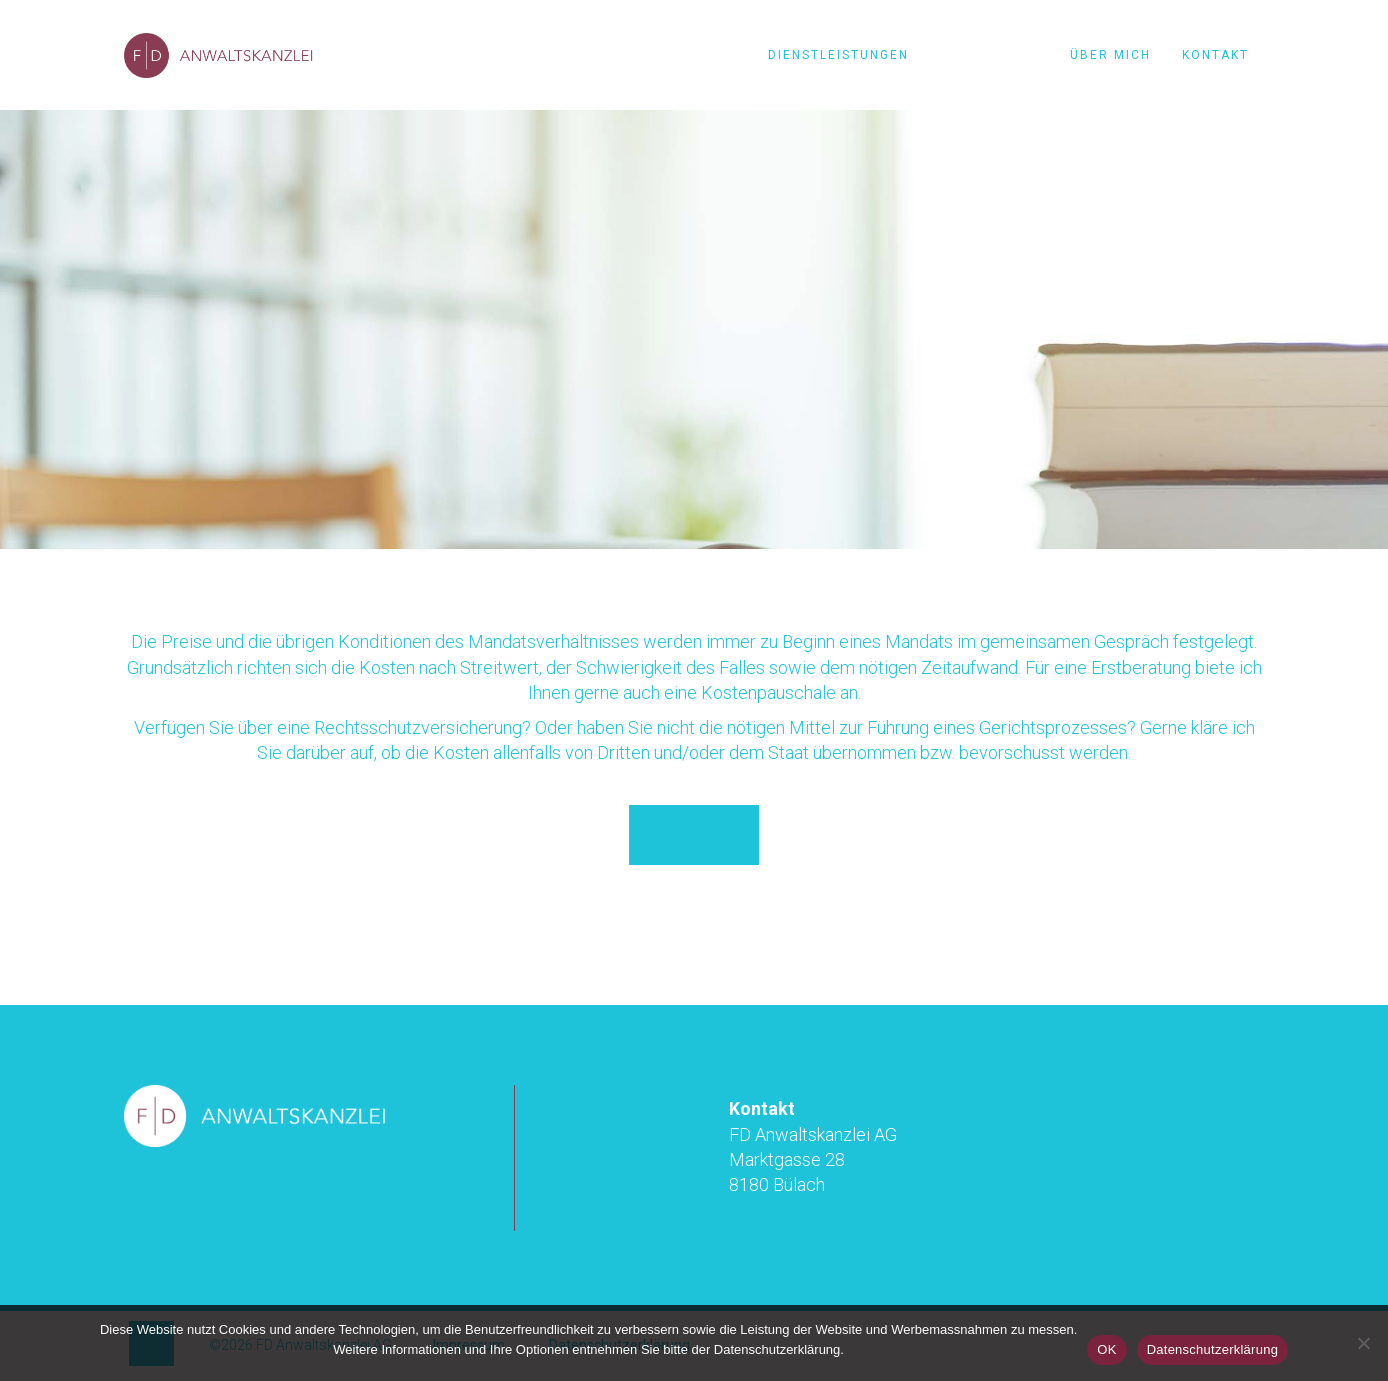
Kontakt (1215, 55)
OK (1106, 1349)
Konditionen (989, 55)
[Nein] (1363, 1343)
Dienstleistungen (838, 55)
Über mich (1110, 55)
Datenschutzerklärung (1212, 1349)
